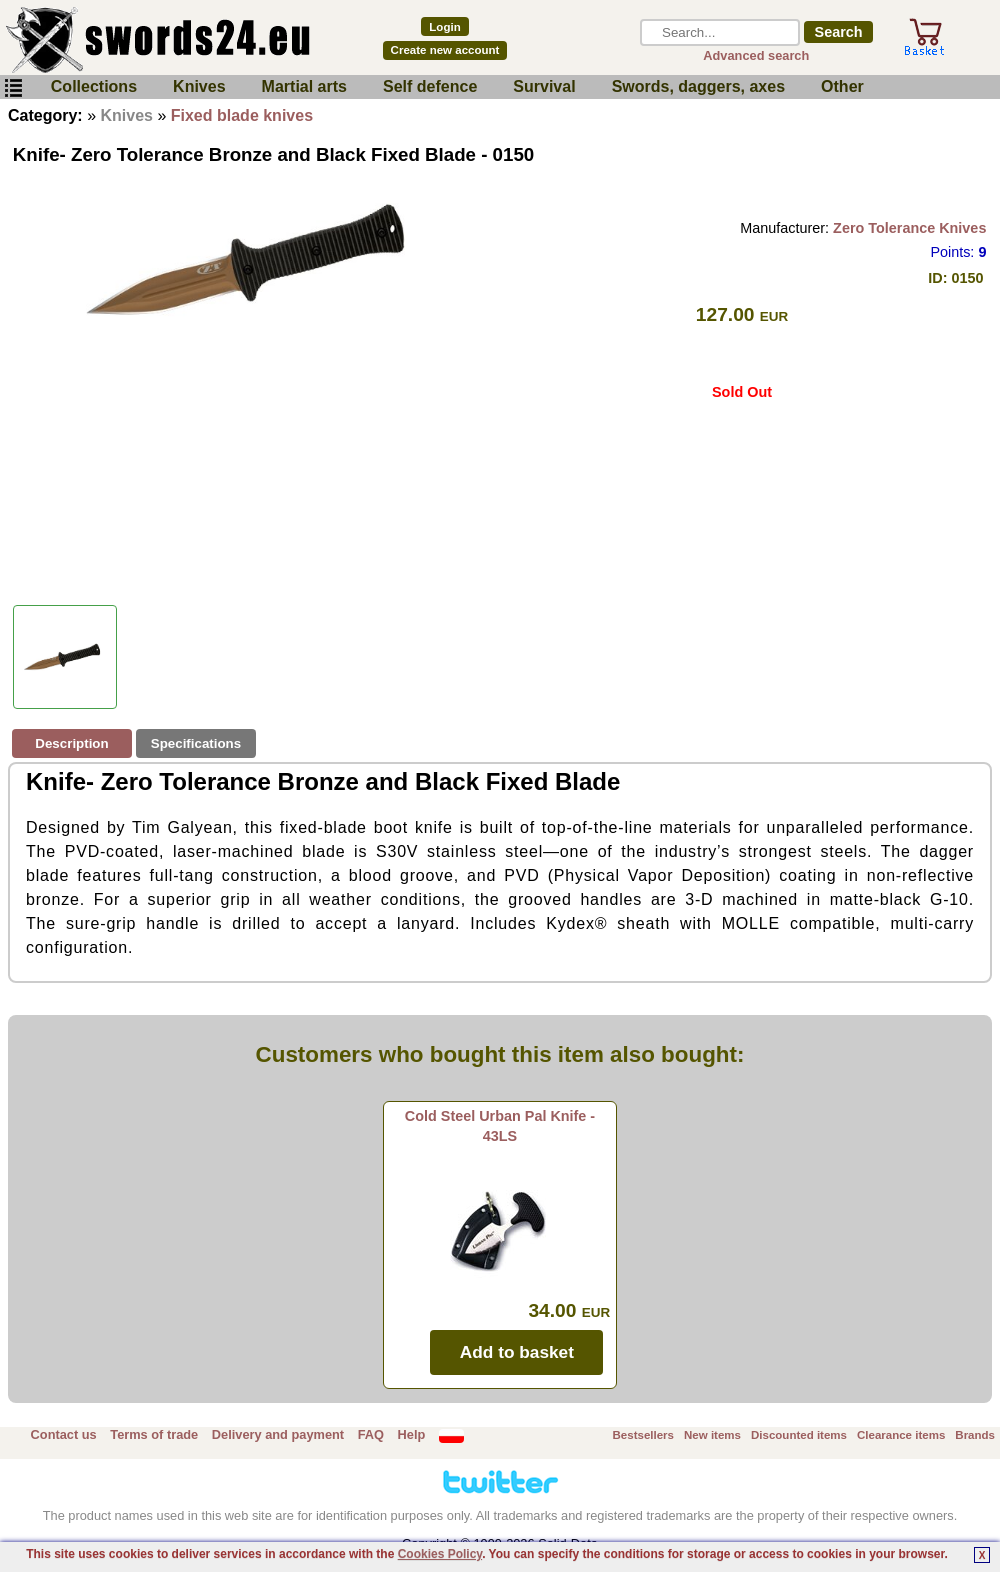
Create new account (445, 50)
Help (412, 1434)
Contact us (64, 1434)
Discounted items (799, 1435)
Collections (94, 86)
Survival (544, 86)
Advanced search (756, 55)
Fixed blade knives (242, 115)
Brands (975, 1435)
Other (842, 86)
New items (712, 1435)
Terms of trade (154, 1434)
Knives (199, 86)
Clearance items (901, 1435)
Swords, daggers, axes (698, 86)
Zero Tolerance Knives (909, 228)
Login (444, 27)
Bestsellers (643, 1435)
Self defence (430, 86)
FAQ (371, 1434)
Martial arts (304, 86)
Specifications (196, 743)
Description (71, 743)
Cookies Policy (440, 1554)
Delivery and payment (278, 1434)
